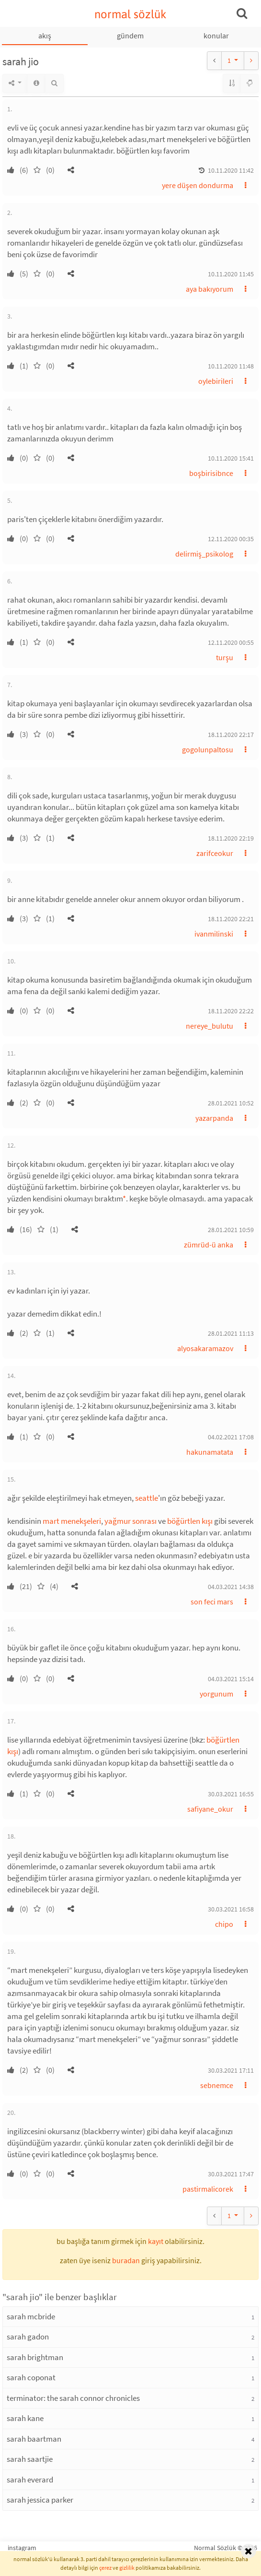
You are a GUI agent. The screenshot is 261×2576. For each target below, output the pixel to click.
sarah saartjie (30, 2459)
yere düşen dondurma (197, 185)
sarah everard (30, 2479)
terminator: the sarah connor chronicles (73, 2398)
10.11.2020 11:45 (231, 274)
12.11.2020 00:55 (231, 642)
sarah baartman (34, 2439)
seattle (146, 1498)
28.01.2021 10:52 (231, 1103)
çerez (105, 2567)
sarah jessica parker (40, 2499)
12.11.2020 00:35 (231, 538)
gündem (130, 35)
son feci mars (212, 1601)
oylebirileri (215, 381)
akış (44, 35)
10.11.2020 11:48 (231, 366)
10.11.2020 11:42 (231, 170)
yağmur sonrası (130, 1521)
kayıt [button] (155, 2241)
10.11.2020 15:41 (231, 458)
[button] (71, 170)
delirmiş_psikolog (204, 553)
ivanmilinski (213, 933)
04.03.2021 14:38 (231, 1586)
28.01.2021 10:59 (231, 1229)
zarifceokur (214, 853)
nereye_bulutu (209, 1026)
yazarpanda (214, 1118)
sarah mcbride (31, 2316)
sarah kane (25, 2418)
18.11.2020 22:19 (231, 838)
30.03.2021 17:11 (231, 2070)
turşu (224, 657)
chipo (224, 1924)
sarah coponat (31, 2377)
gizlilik (127, 2567)
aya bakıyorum (209, 289)
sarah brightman (35, 2357)
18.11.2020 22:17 (231, 734)
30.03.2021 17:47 (231, 2174)
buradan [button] (126, 2260)
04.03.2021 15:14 (231, 1678)
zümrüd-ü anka (208, 1244)
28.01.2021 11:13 (231, 1333)
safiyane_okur (210, 1809)
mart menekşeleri (72, 1521)
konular (216, 35)
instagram (22, 2547)
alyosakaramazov (205, 1348)
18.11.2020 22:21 (231, 918)
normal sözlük (130, 14)
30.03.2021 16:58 (231, 1909)
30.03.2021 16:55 (231, 1794)
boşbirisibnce (211, 473)
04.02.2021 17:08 (231, 1437)
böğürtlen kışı (190, 1521)
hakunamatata (209, 1452)
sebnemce (216, 2085)
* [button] (124, 1198)
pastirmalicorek (207, 2189)
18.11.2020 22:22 (231, 1011)
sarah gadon (28, 2336)
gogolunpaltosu (207, 749)
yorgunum (216, 1693)
